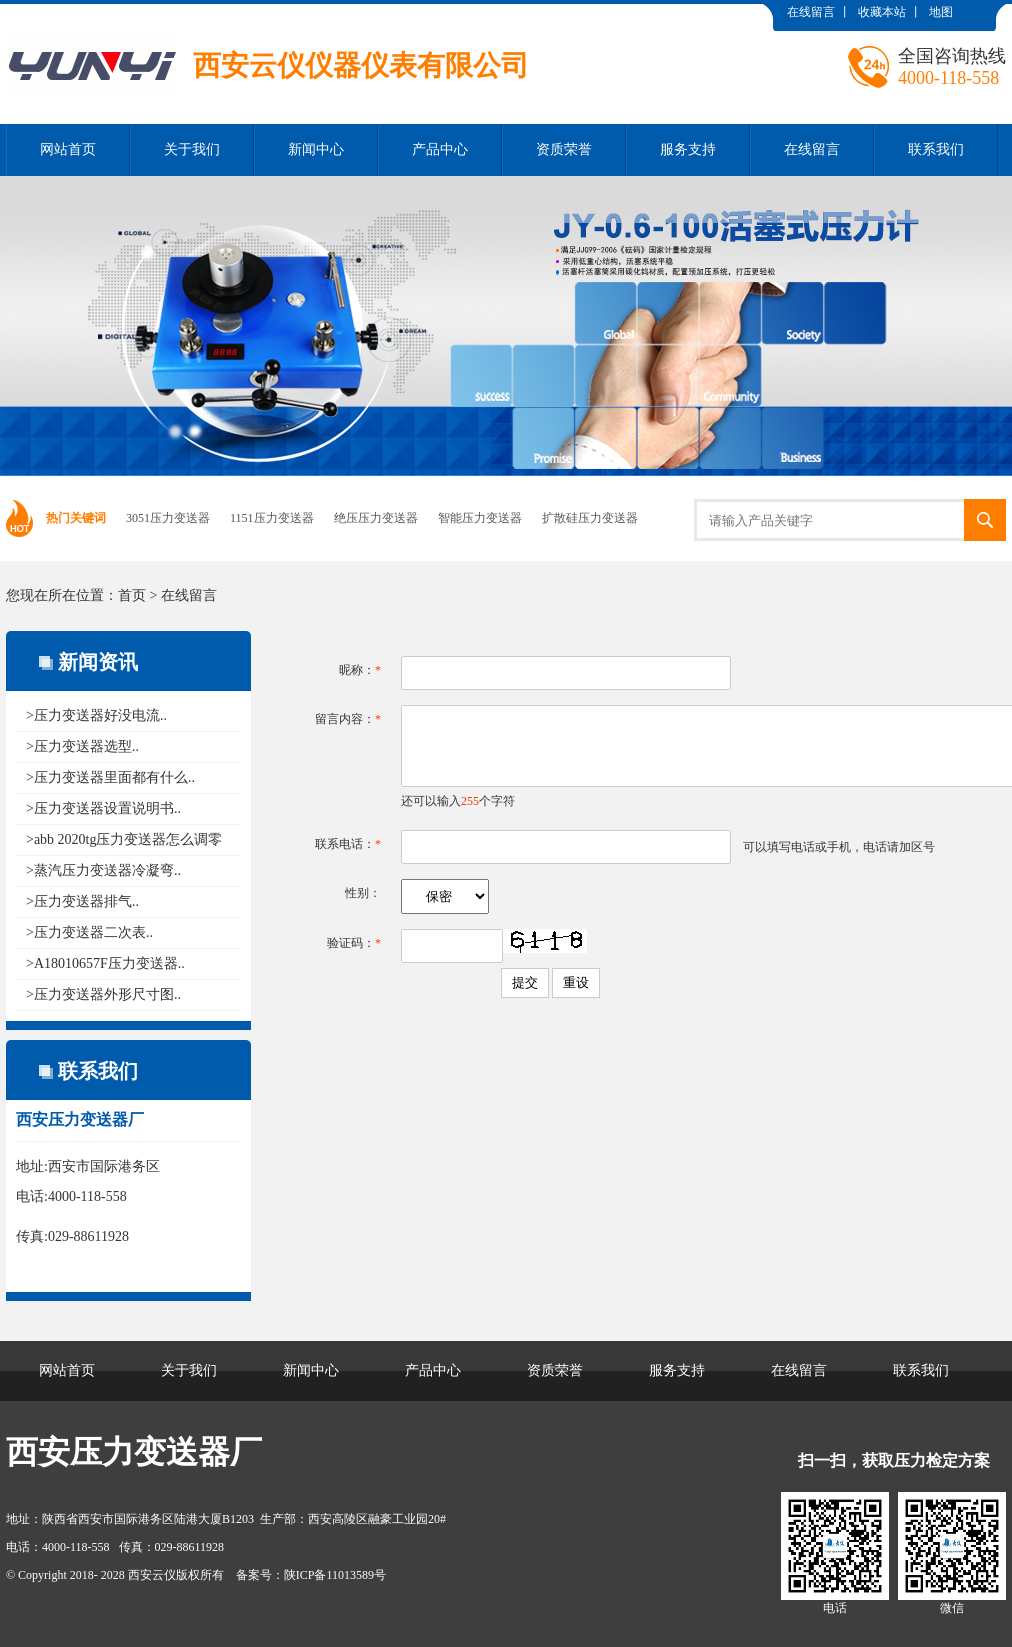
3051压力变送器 (168, 518)
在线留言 (811, 12)
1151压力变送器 (272, 518)
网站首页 (68, 149)
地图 (941, 12)
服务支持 (688, 149)
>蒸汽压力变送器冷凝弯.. (103, 870)
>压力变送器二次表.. (89, 932)
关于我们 (192, 149)
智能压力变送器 (480, 518)
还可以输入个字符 (458, 801)
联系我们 (936, 149)
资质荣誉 (564, 149)
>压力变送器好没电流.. (96, 715)
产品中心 (440, 149)
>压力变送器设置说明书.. (103, 808)
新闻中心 (316, 149)
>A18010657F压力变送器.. (105, 963)
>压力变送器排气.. (82, 901)
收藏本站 (882, 12)
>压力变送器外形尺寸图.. (103, 994)
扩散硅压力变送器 (590, 518)
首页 (132, 595)
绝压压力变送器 (376, 518)
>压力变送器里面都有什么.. (110, 777)
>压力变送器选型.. (82, 746)
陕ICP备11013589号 (335, 1575)
